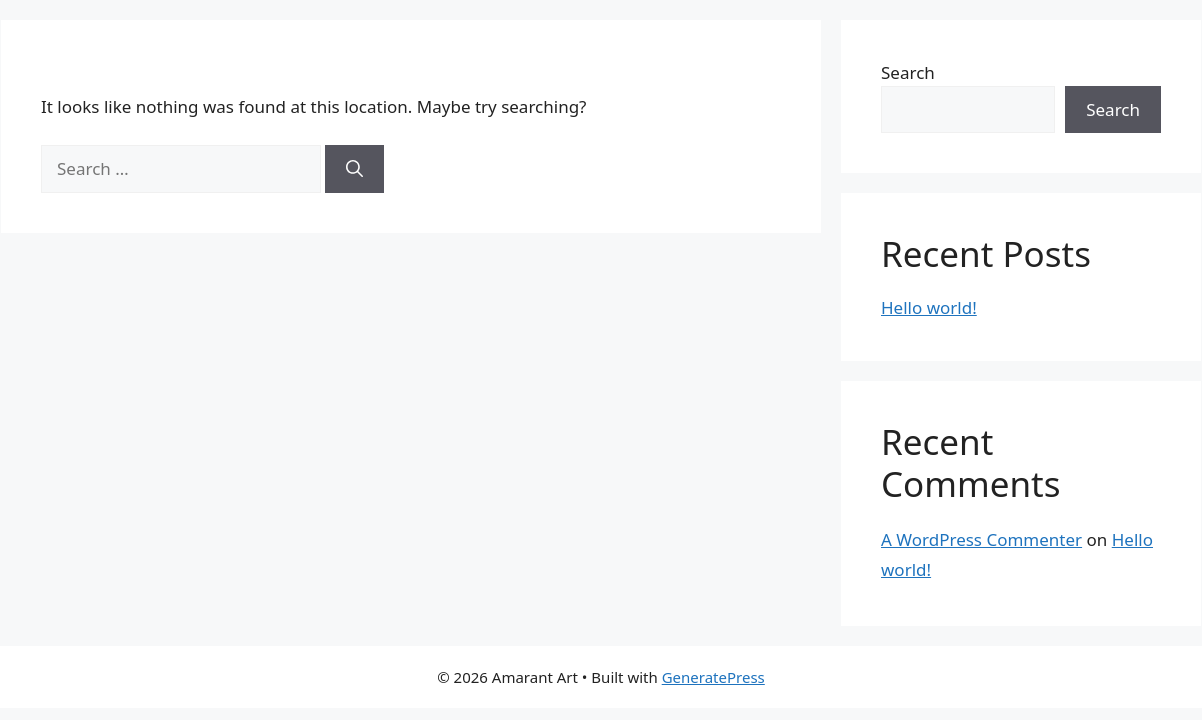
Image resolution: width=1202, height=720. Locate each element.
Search (908, 72)
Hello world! (929, 307)
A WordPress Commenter (981, 539)
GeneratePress (713, 677)
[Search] (354, 169)
